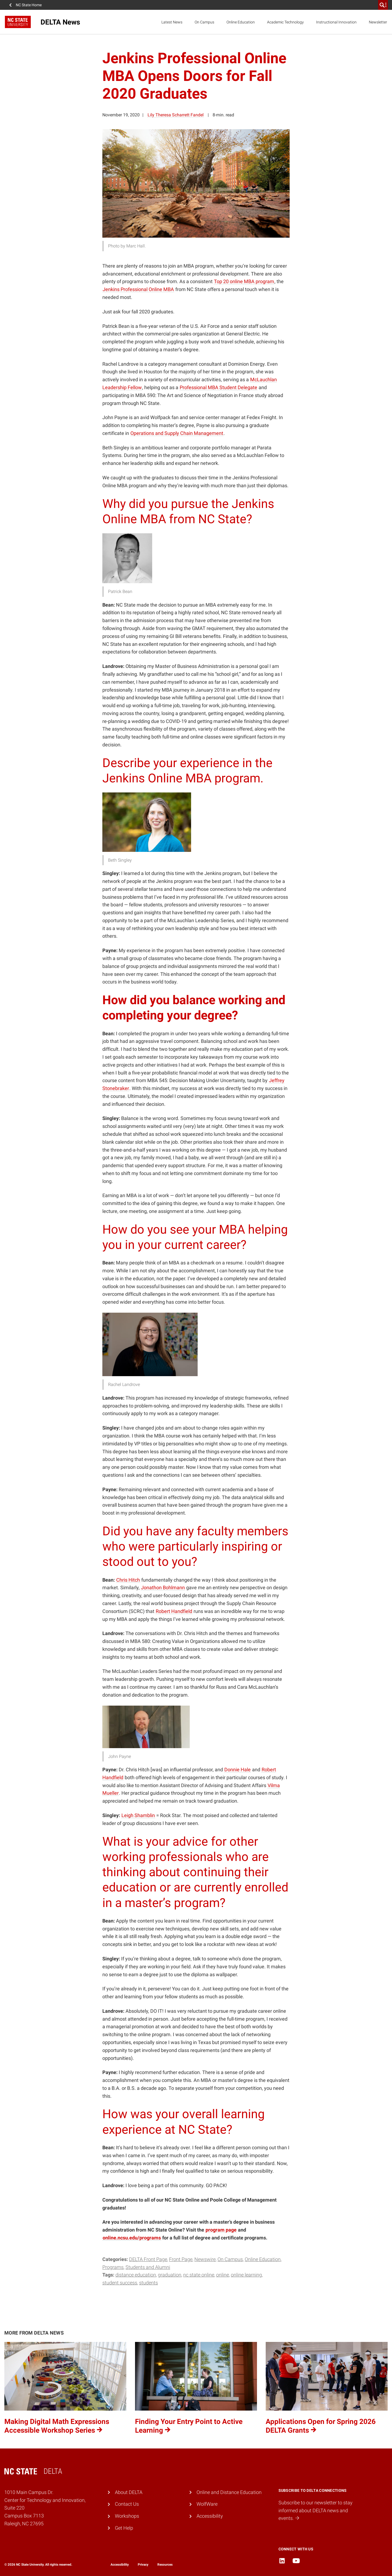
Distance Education (135, 2275)
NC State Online (198, 2275)
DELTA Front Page (148, 2259)
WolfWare (207, 2504)
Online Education (240, 22)
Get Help (124, 2528)
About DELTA (128, 2492)
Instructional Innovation (336, 22)
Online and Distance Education (229, 2492)
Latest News (171, 22)
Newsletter (378, 22)
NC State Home (29, 5)
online (222, 2275)
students (148, 2283)
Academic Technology (285, 22)
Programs (113, 2267)
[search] (383, 5)
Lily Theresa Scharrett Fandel (176, 114)
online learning (246, 2275)
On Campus (204, 22)
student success (119, 2283)
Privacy (143, 2564)
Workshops (127, 2516)
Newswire (205, 2259)
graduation (169, 2275)
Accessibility (210, 2516)
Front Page (180, 2259)
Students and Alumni (147, 2267)
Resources (165, 2564)
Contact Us (127, 2504)
